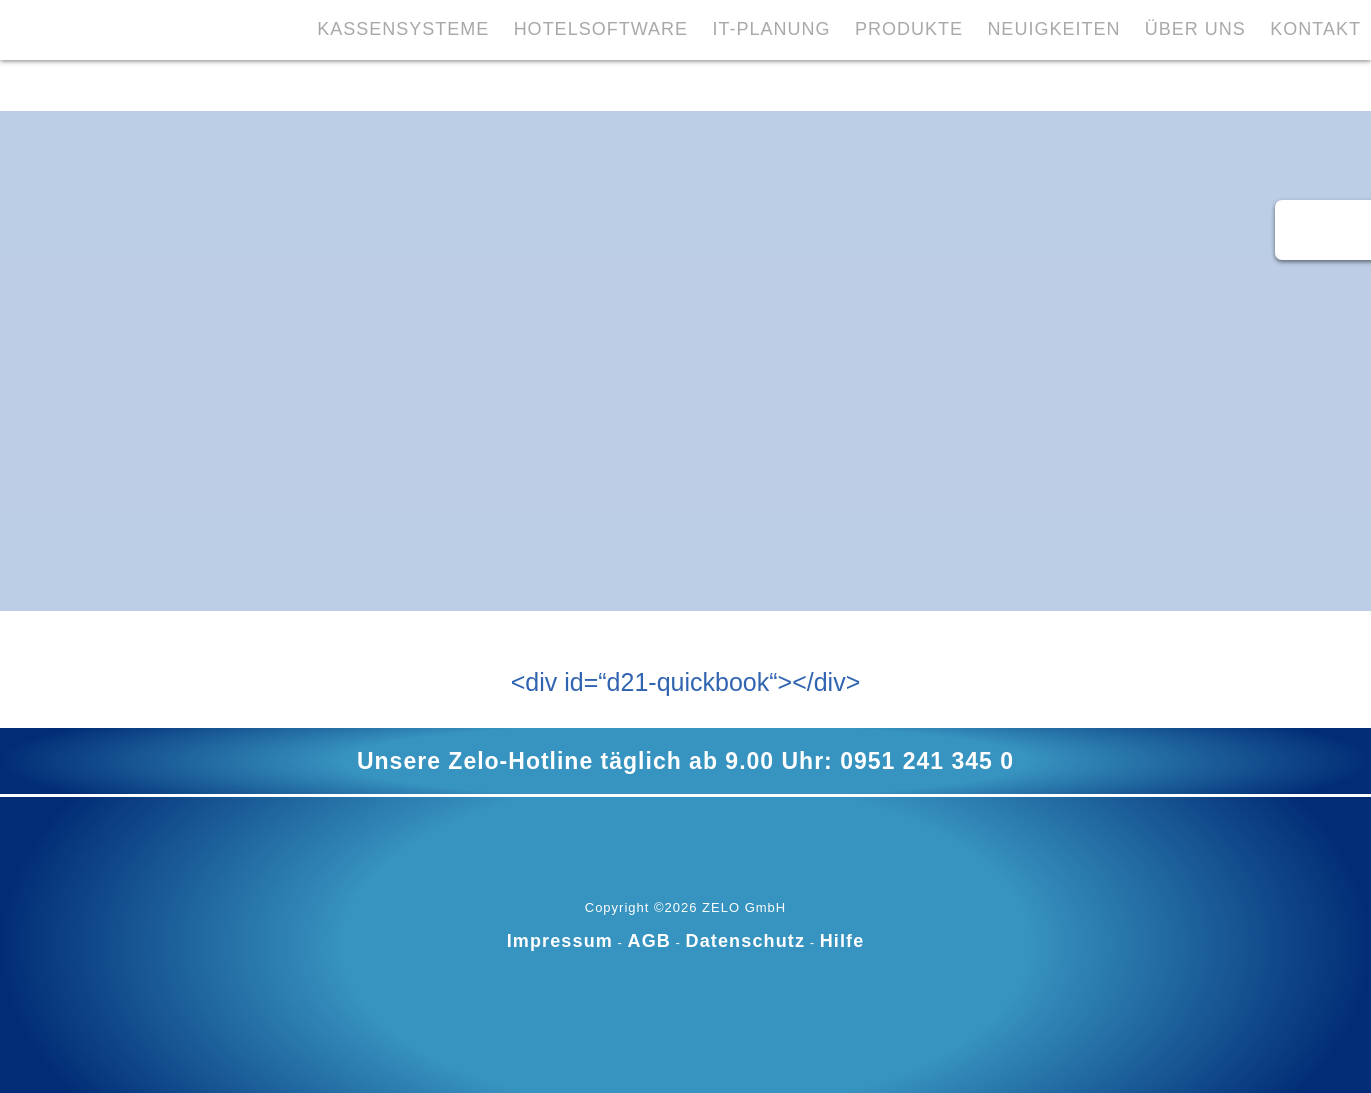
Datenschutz (746, 941)
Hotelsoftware (509, 83)
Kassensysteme (309, 83)
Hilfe (842, 941)
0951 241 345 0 (927, 761)
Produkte (822, 83)
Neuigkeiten (969, 83)
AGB (649, 941)
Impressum (560, 941)
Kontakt (1236, 83)
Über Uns (1113, 83)
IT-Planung (682, 83)
